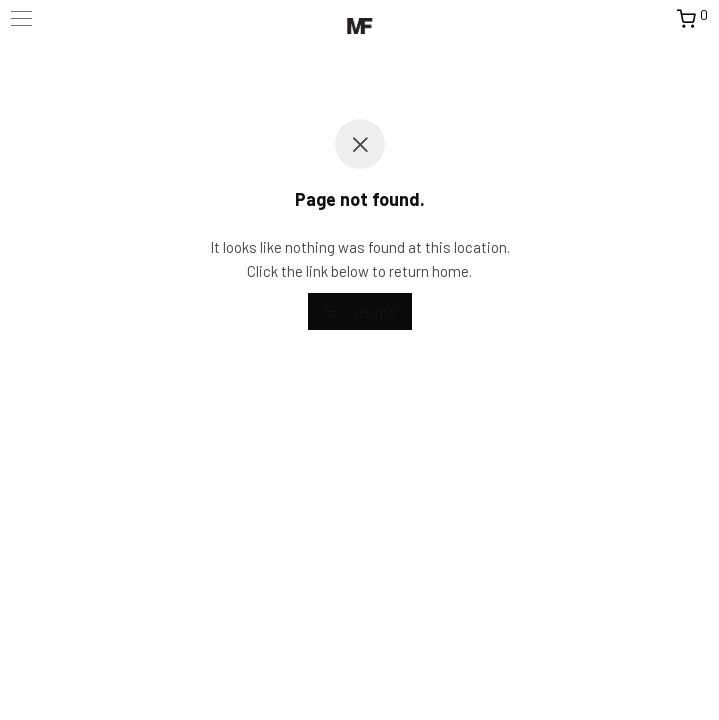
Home (360, 312)
